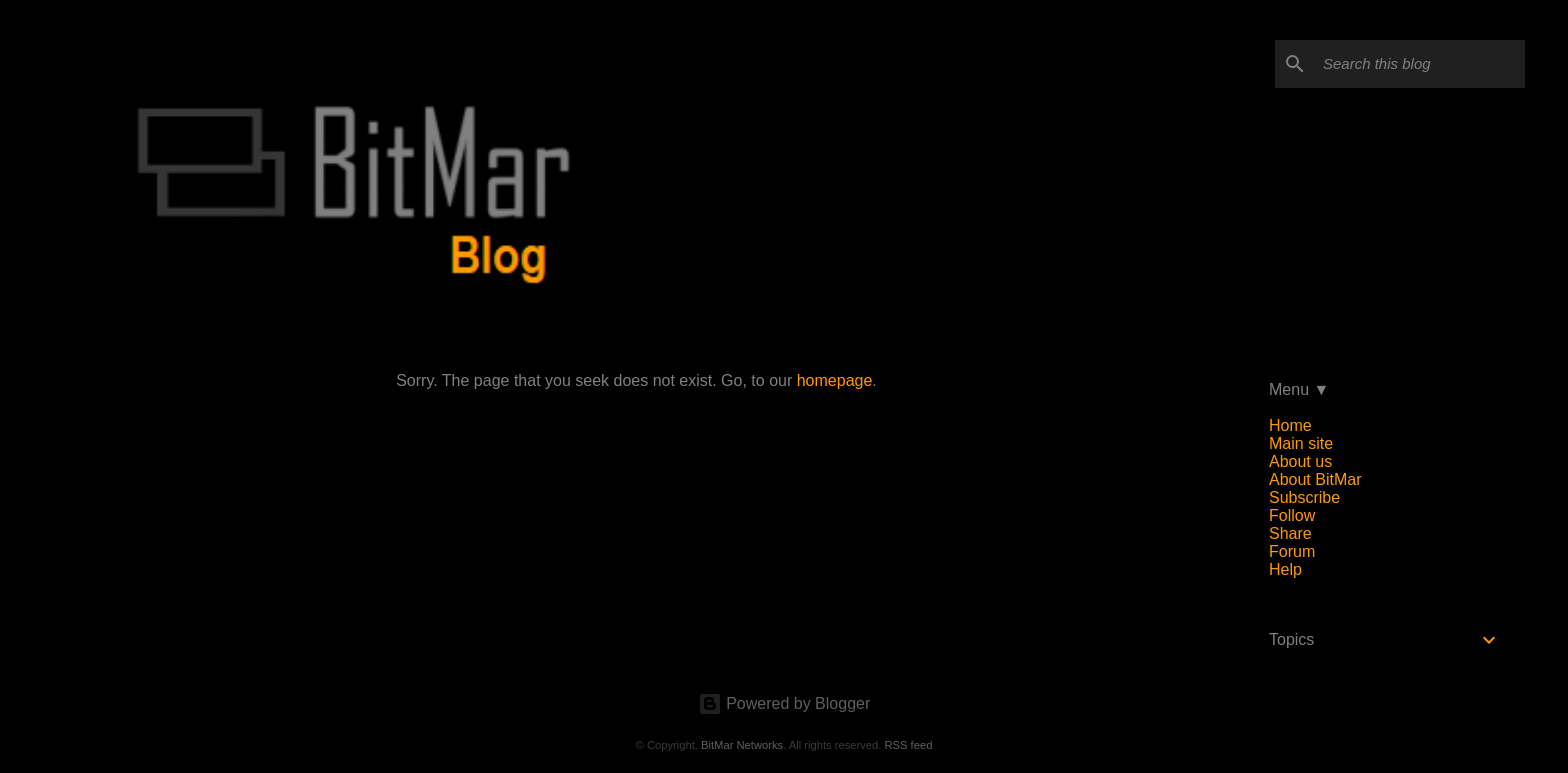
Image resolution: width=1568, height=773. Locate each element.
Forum (1292, 551)
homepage (835, 380)
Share (1290, 533)
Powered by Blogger (784, 703)
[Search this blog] (1420, 64)
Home (1290, 425)
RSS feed (908, 745)
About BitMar (1315, 479)
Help (1285, 569)
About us (1300, 461)
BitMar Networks (742, 745)
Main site (1301, 443)
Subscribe (1304, 497)
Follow (1292, 515)
